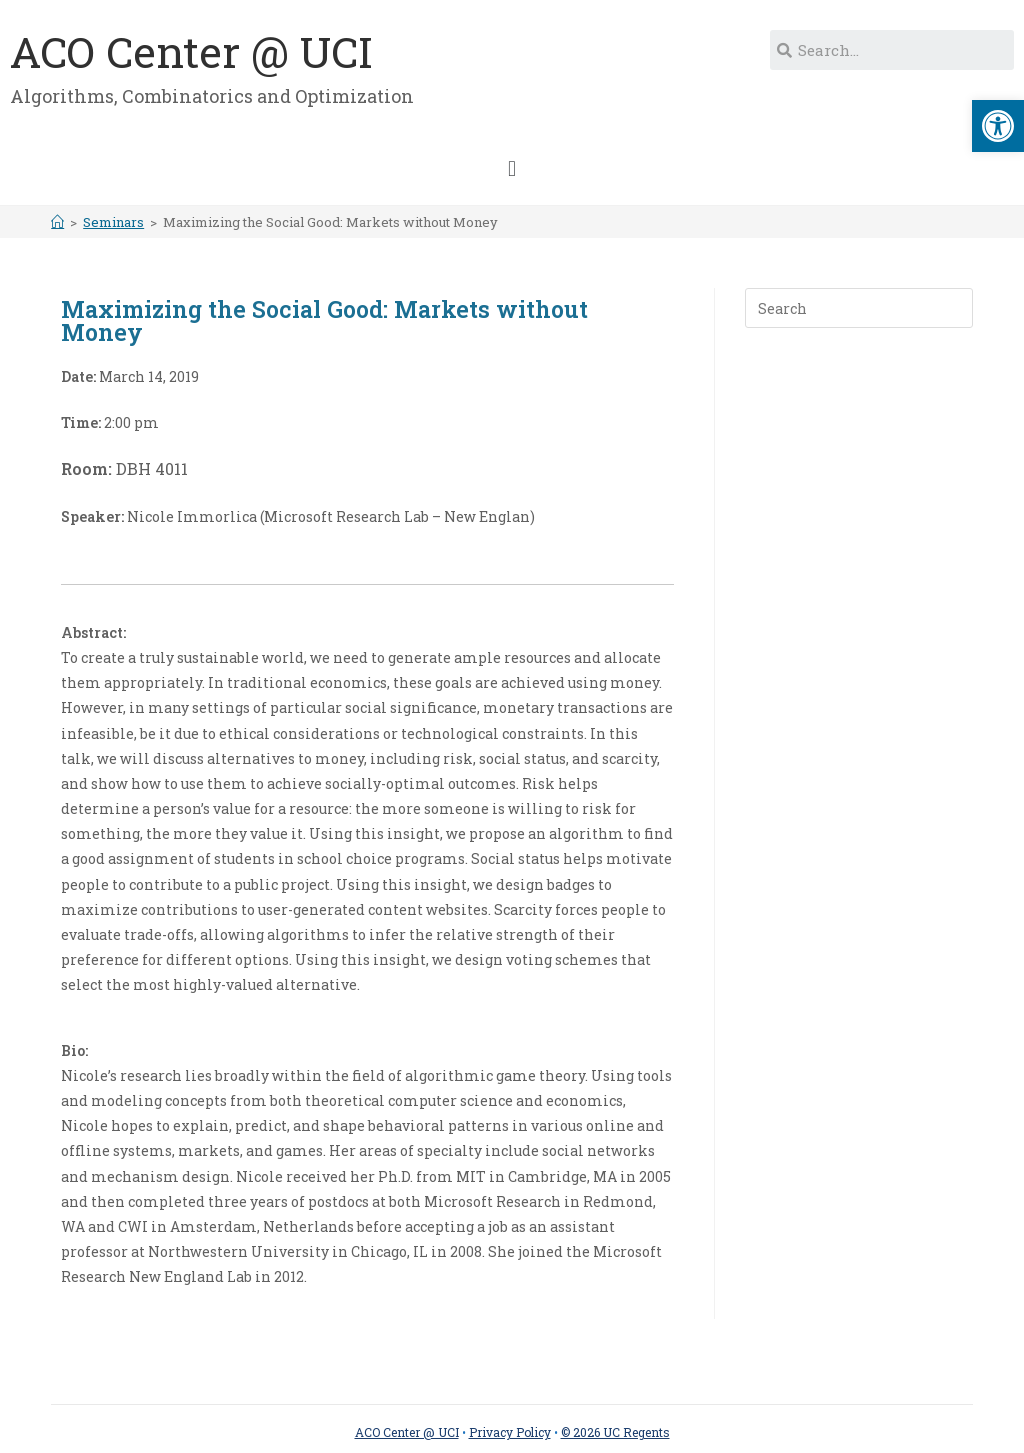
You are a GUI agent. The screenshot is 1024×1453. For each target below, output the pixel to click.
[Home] (57, 222)
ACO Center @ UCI (191, 51)
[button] (511, 168)
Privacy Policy (510, 1432)
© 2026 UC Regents (615, 1432)
